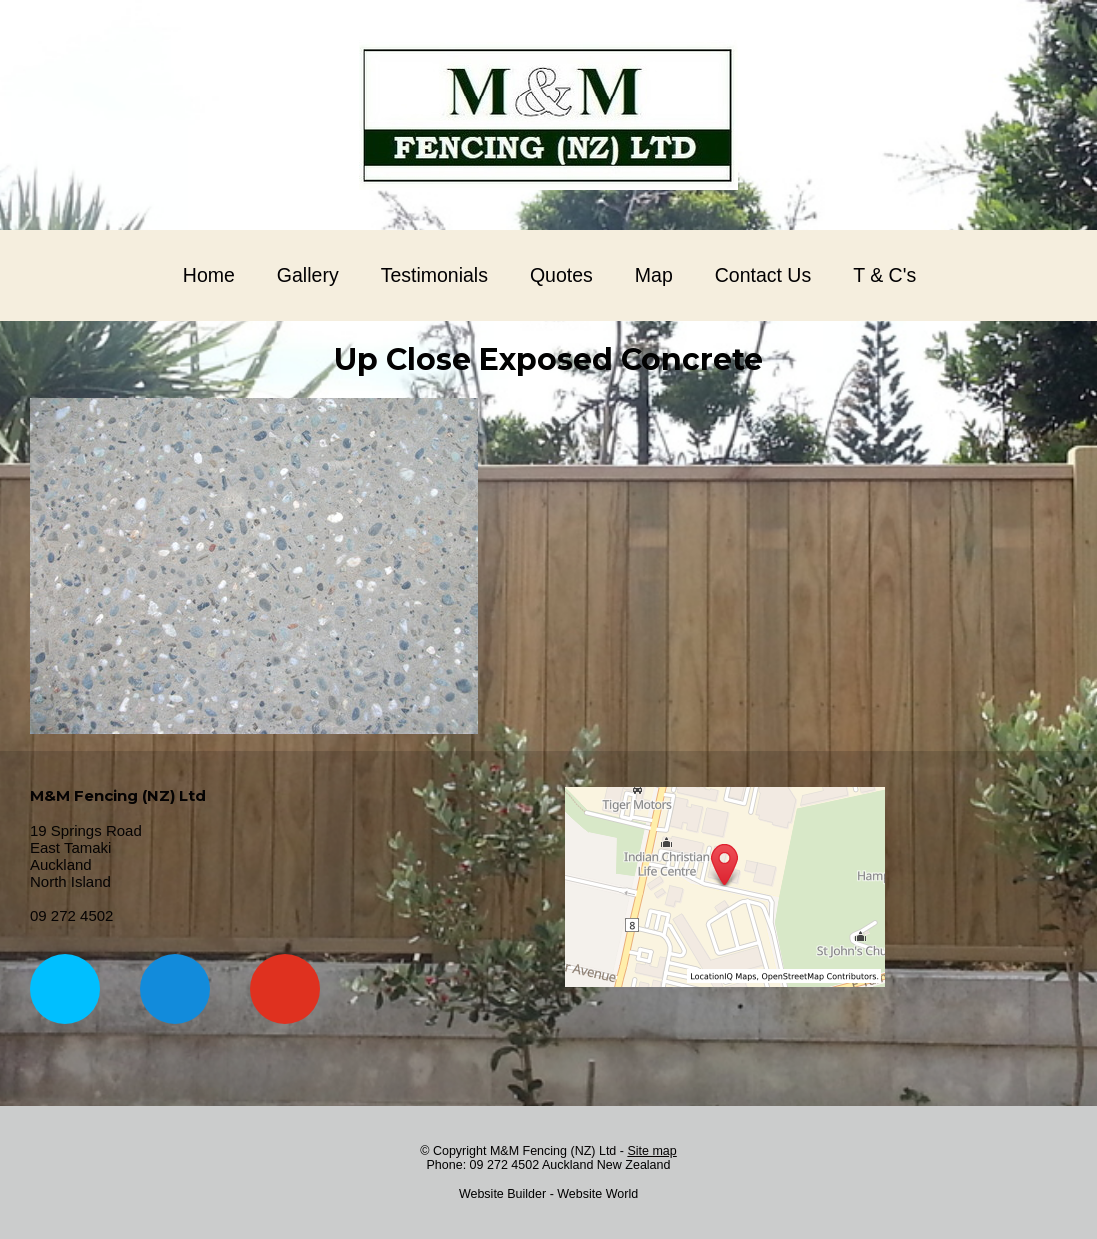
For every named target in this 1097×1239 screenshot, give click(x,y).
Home (209, 275)
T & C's (884, 275)
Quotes (561, 275)
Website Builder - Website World (548, 1194)
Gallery (308, 275)
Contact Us (763, 275)
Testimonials (434, 275)
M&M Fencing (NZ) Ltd (553, 1151)
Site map (651, 1151)
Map (654, 275)
